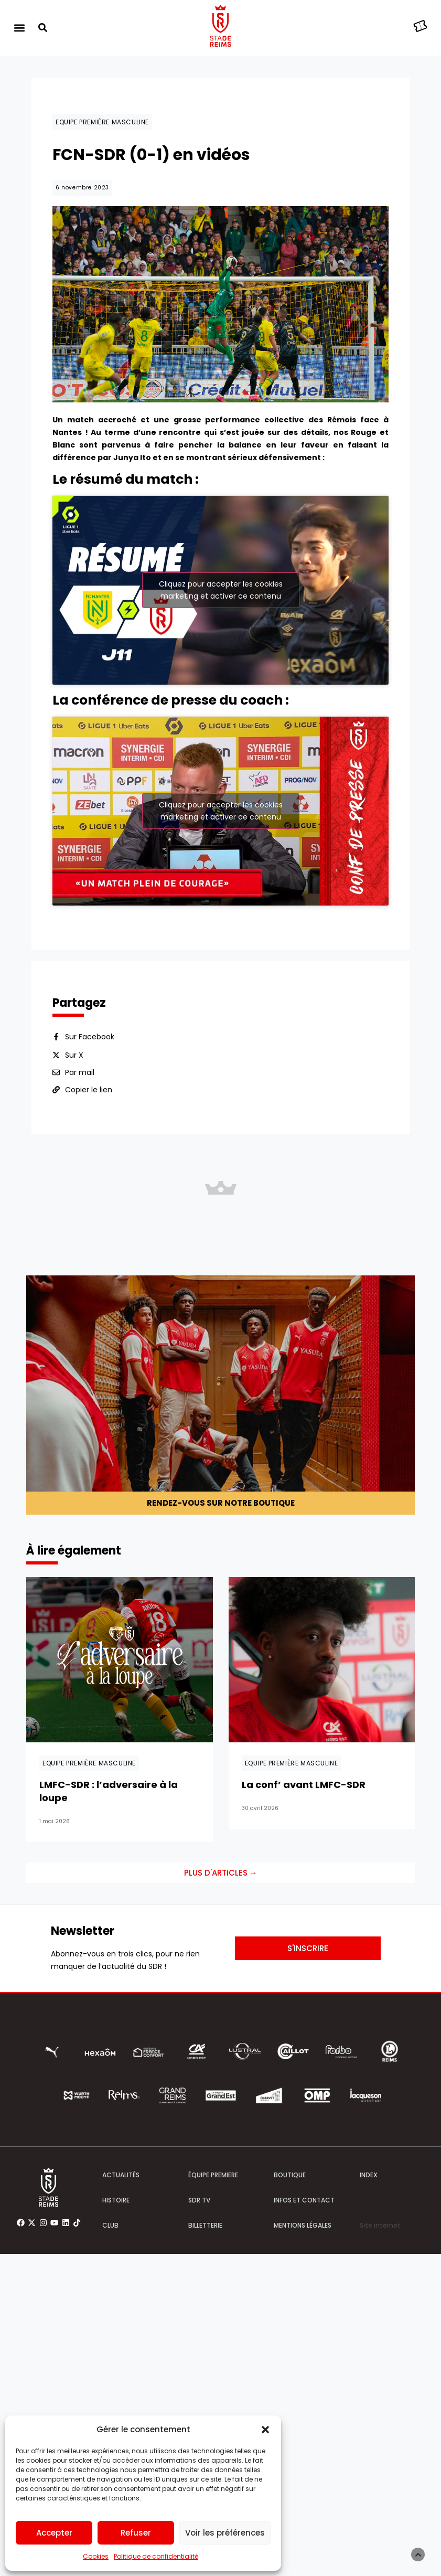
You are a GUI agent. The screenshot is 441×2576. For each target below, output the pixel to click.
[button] (265, 2429)
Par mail (79, 1072)
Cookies (96, 2556)
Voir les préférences (225, 2532)
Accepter (54, 2532)
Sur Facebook (89, 1036)
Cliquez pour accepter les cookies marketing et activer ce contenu (221, 590)
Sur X (74, 1055)
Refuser (136, 2532)
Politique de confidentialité (156, 2556)
